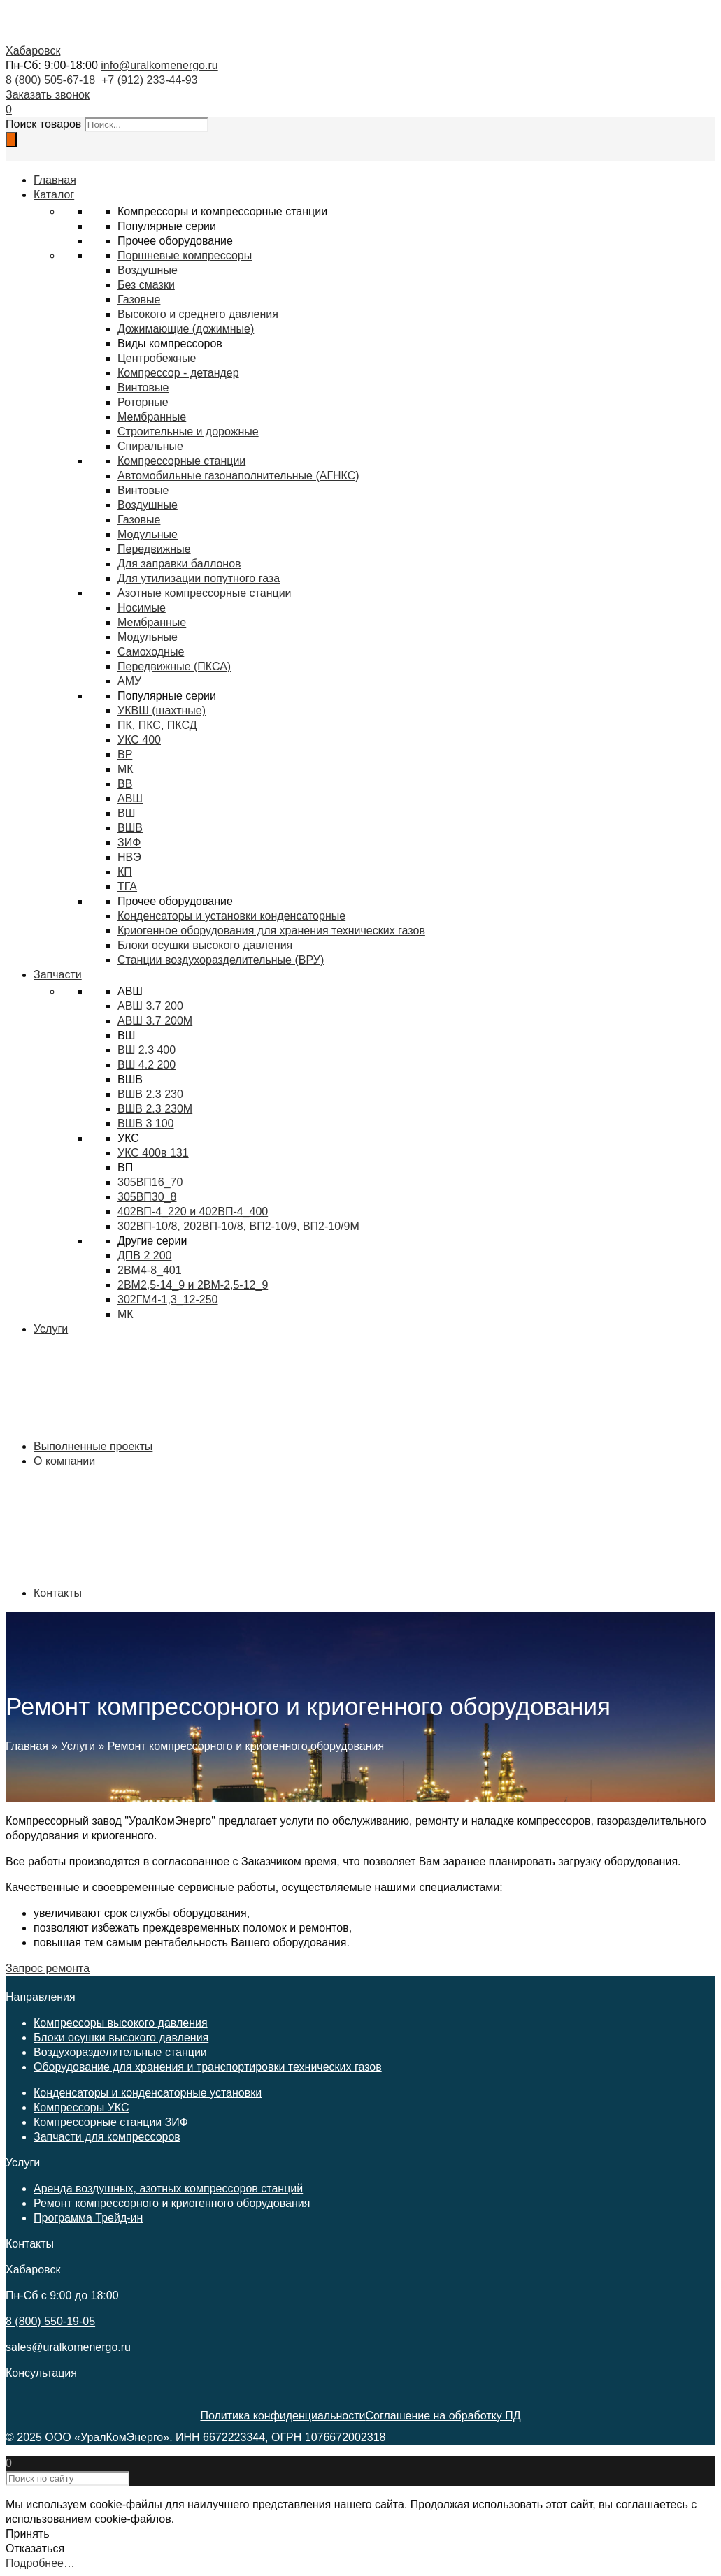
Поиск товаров (43, 124)
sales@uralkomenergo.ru (68, 2347)
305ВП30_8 (146, 1197)
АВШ (130, 798)
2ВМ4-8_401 (149, 1270)
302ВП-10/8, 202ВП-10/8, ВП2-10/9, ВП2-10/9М (238, 1226)
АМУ (129, 681)
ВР (124, 754)
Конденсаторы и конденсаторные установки (148, 2093)
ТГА (127, 886)
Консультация (41, 2373)
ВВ (124, 784)
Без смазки (146, 285)
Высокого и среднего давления (197, 314)
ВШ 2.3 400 (146, 1050)
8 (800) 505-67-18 (50, 80)
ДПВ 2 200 (144, 1255)
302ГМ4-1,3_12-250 (167, 1299)
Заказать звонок (48, 95)
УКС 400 (139, 740)
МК (125, 769)
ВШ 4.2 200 (146, 1065)
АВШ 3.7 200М (154, 1021)
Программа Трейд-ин (88, 2218)
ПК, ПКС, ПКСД (157, 725)
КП (124, 872)
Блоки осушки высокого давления (121, 2037)
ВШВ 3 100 (145, 1123)
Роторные (143, 402)
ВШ (126, 813)
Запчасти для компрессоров (107, 2137)
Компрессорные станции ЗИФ (111, 2122)
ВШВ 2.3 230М (154, 1109)
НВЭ (129, 857)
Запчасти (58, 975)
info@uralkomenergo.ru (159, 65)
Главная (27, 1746)
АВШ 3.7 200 (150, 1006)
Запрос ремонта (48, 1968)
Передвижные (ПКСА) (174, 666)
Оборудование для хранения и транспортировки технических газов (208, 2067)
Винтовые (143, 387)
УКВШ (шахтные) (161, 710)
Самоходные (150, 652)
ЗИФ (129, 842)
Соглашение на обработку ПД (442, 2416)
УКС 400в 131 (153, 1153)
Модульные (147, 637)
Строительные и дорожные (188, 431)
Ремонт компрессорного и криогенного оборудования (172, 2203)
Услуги (78, 1746)
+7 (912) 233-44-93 (148, 80)
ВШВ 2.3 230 (150, 1094)
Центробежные (156, 358)
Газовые (138, 299)
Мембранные (151, 417)
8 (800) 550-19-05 (50, 2321)
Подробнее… (40, 2563)
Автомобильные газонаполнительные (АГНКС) (238, 476)
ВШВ (130, 828)
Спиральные (150, 446)
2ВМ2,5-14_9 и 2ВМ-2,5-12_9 (192, 1285)
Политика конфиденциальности (282, 2416)
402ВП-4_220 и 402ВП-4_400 (192, 1211)
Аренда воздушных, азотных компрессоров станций (168, 2188)
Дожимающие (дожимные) (185, 329)
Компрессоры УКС (81, 2107)
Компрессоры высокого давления (121, 2023)
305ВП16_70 (150, 1182)
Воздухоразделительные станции (120, 2052)
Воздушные (147, 270)
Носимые (141, 608)
